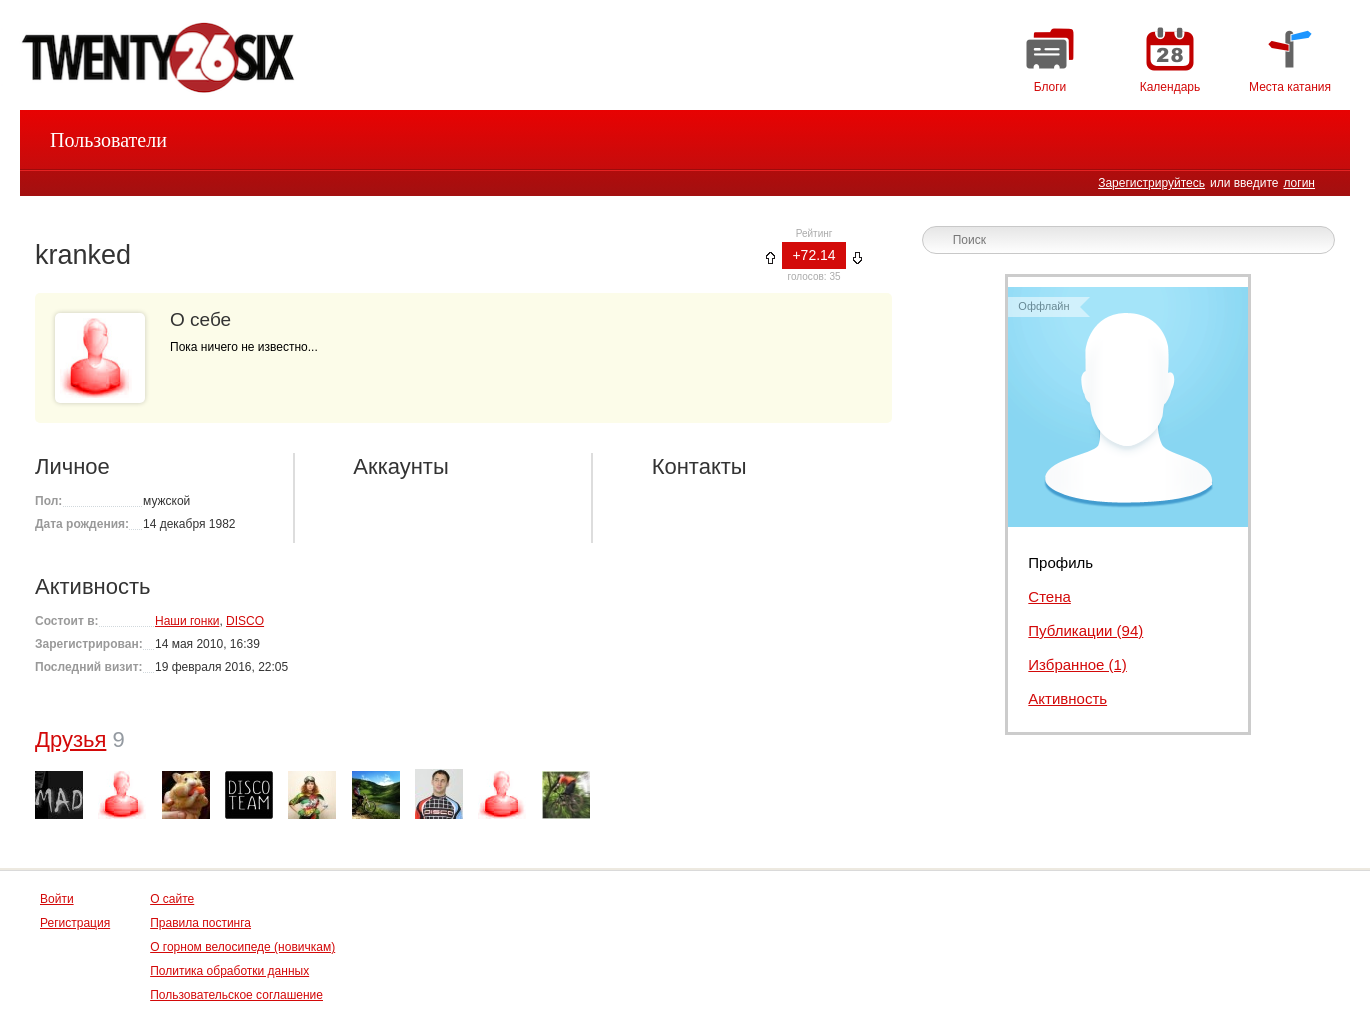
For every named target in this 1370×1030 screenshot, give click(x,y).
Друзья (70, 739)
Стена (1049, 596)
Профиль (1060, 562)
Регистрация (75, 923)
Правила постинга (200, 923)
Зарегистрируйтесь (1151, 183)
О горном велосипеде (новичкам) (242, 947)
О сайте (172, 899)
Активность (1067, 698)
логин (1299, 183)
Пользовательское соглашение (236, 995)
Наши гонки (187, 621)
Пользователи (108, 140)
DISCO (245, 621)
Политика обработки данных (229, 971)
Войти (57, 899)
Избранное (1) (1077, 664)
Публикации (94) (1085, 630)
